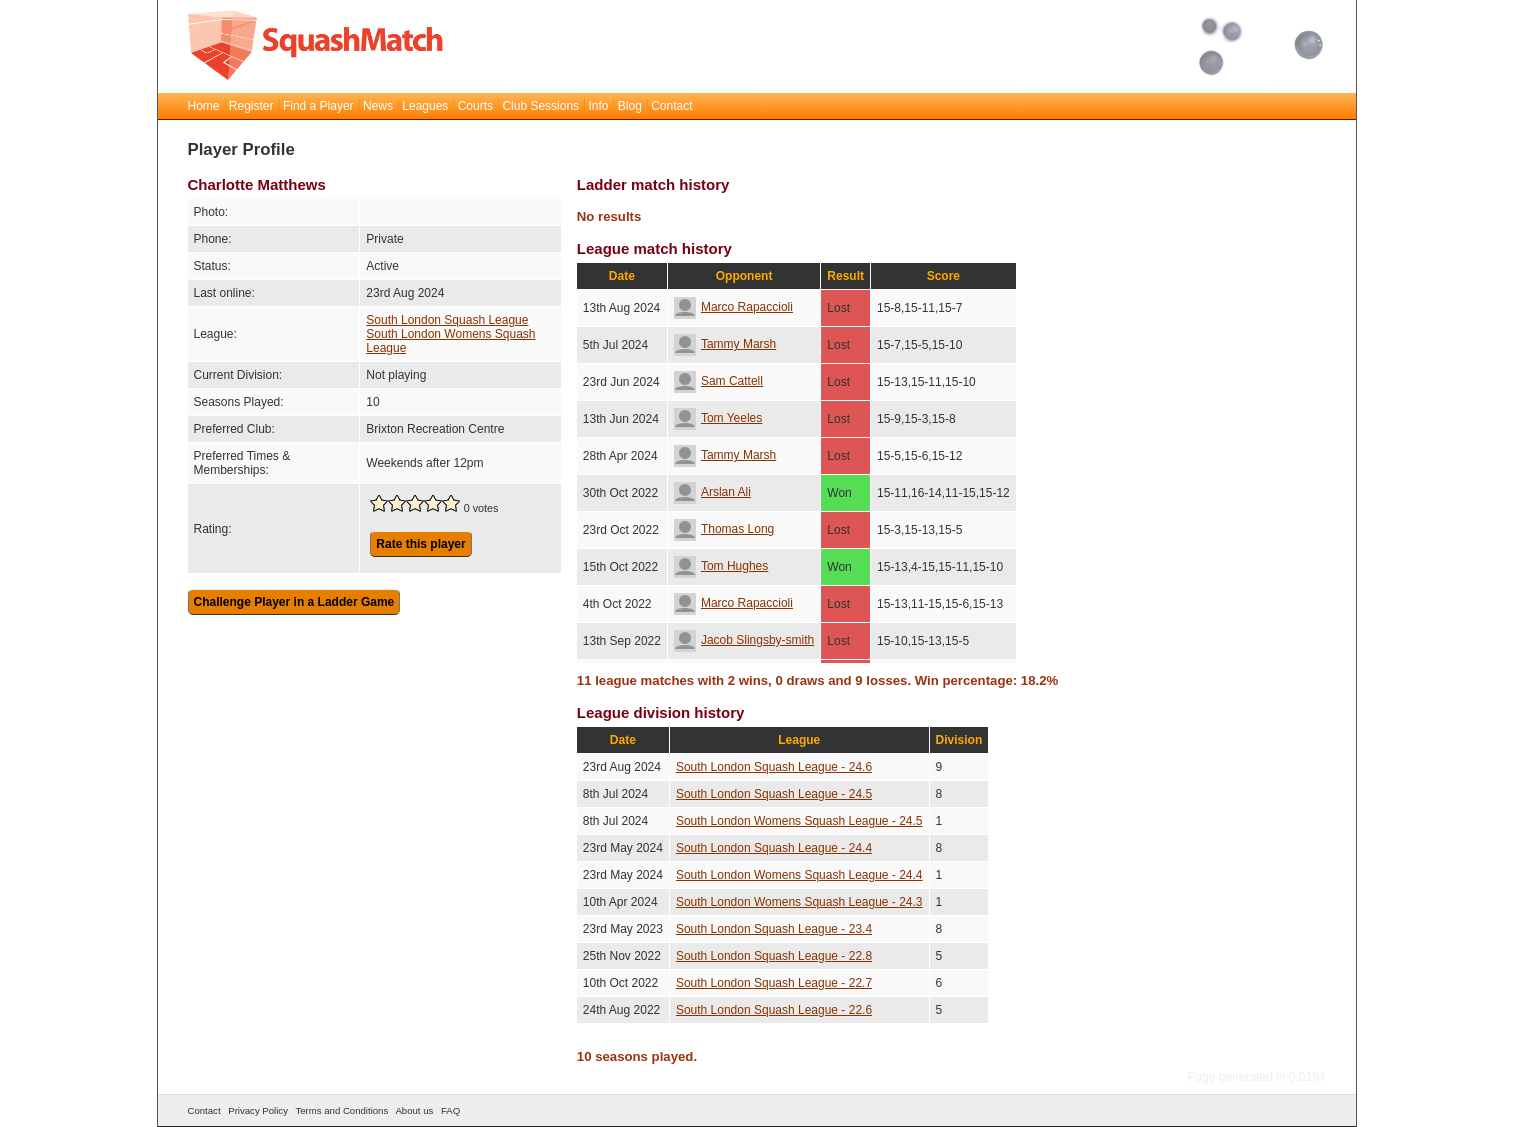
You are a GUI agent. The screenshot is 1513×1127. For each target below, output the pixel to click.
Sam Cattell (718, 381)
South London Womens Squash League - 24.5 (799, 821)
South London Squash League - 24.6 (774, 767)
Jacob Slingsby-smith (744, 640)
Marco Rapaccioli (733, 307)
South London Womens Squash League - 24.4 (799, 875)
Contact (671, 106)
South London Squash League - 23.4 (774, 929)
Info (598, 106)
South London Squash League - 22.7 (774, 983)
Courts (475, 106)
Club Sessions (540, 106)
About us (414, 1110)
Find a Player (318, 106)
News (378, 106)
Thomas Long (724, 529)
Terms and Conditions (341, 1110)
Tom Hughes (721, 566)
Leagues (425, 106)
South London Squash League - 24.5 (774, 794)
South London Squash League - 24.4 (774, 848)
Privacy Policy (258, 1110)
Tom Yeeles (718, 418)
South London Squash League (447, 320)
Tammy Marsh (725, 344)
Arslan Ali (712, 492)
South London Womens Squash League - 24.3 (799, 902)
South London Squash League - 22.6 (774, 1010)
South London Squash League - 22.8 (774, 956)
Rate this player (420, 544)
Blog (630, 106)
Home (204, 106)
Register (251, 106)
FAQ (450, 1110)
